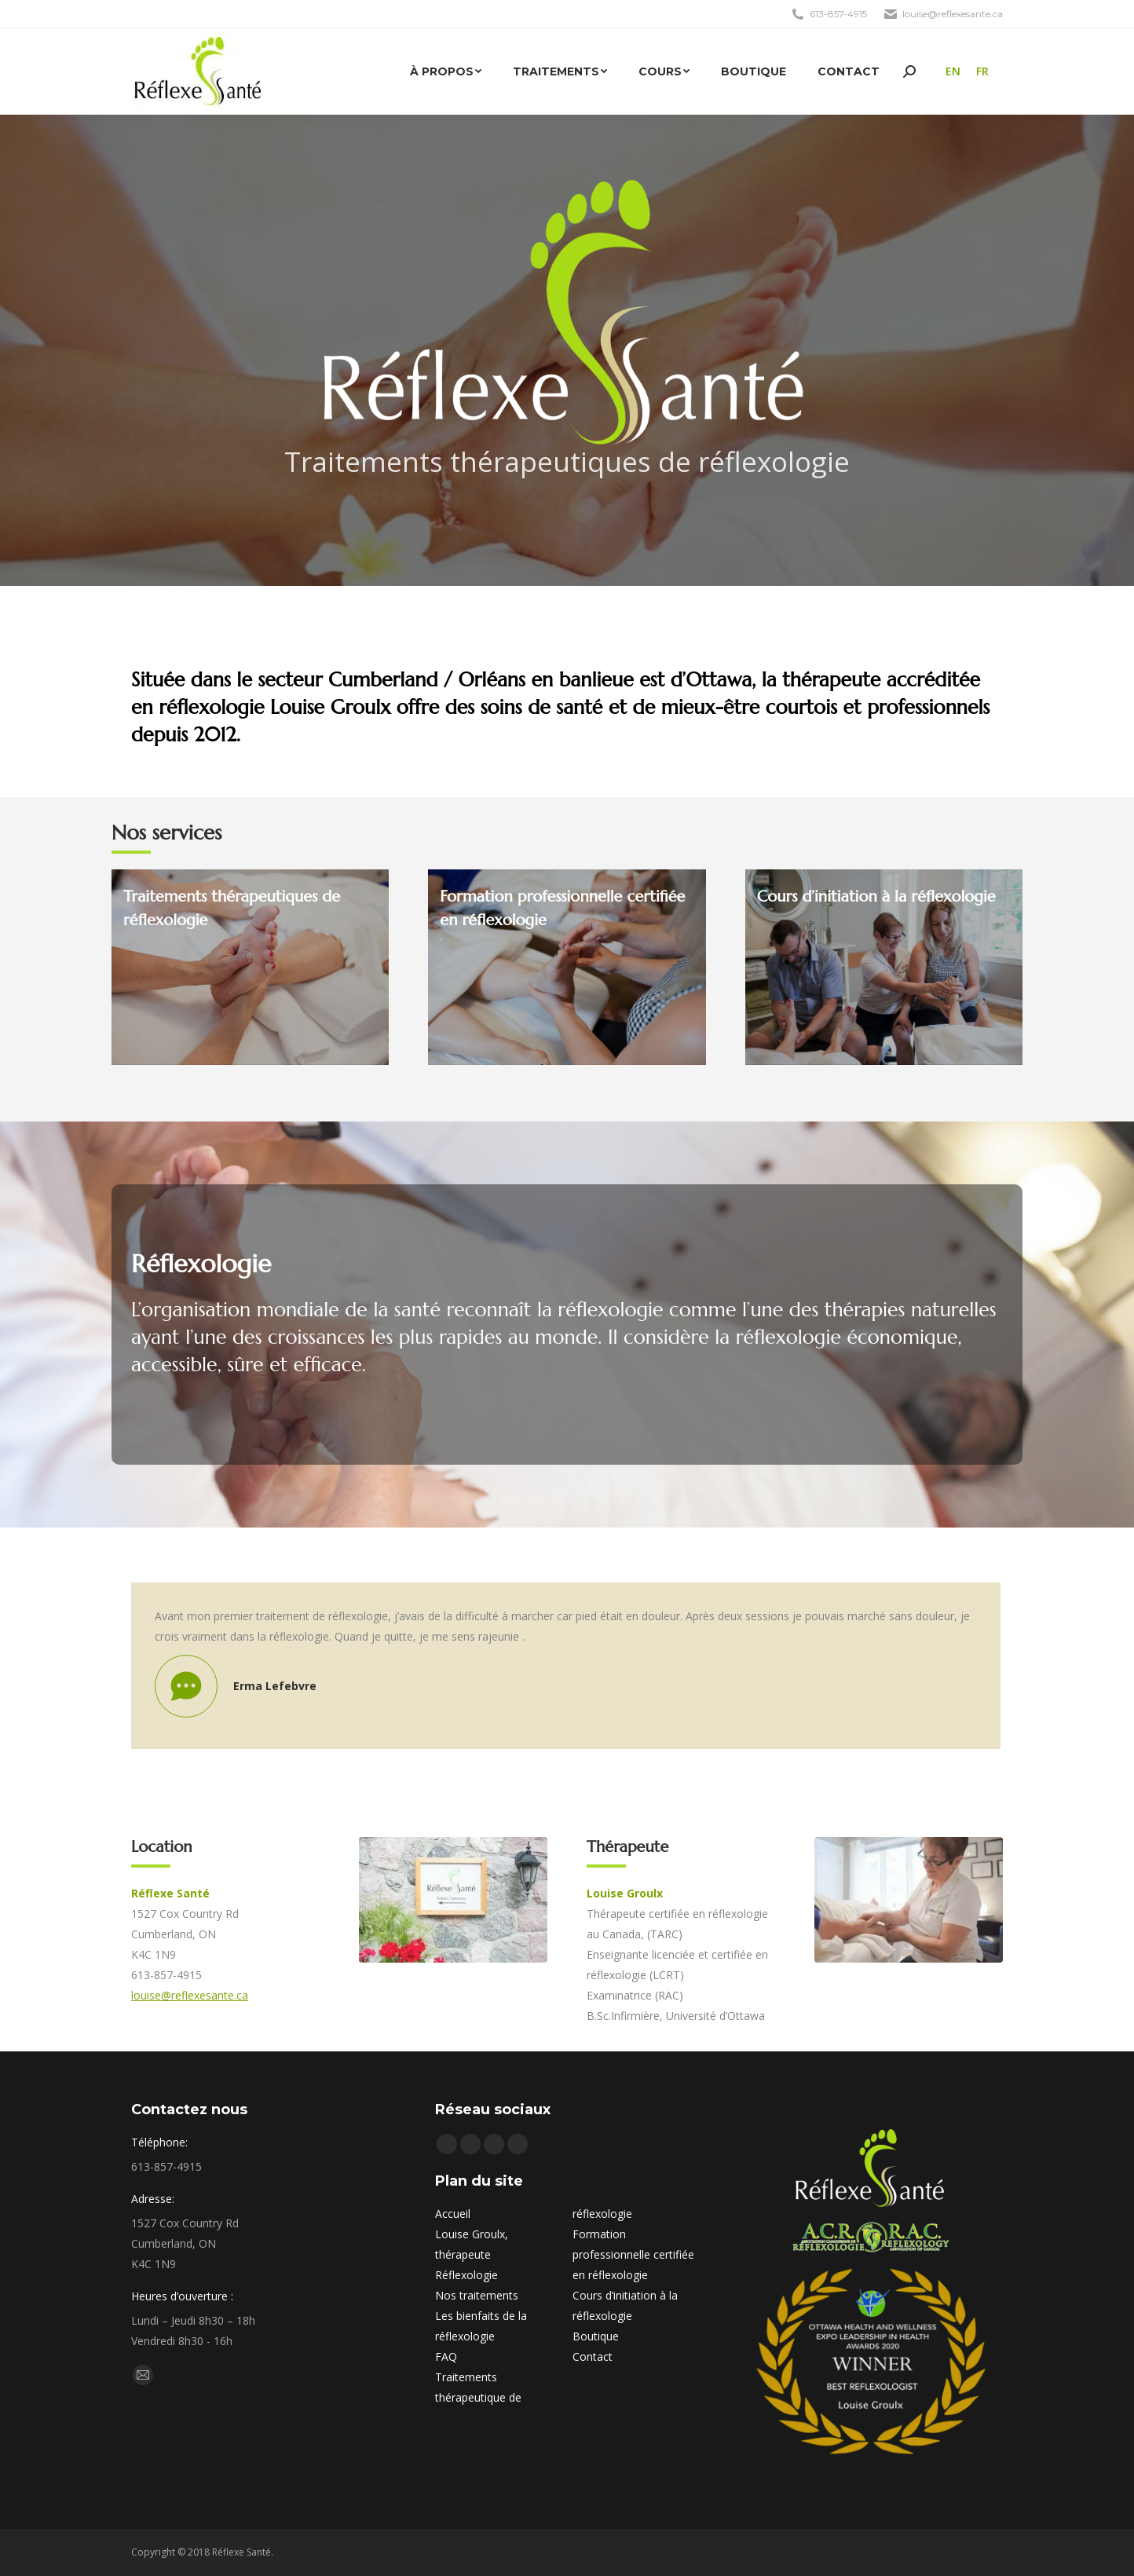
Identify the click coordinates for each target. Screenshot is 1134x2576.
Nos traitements (476, 2295)
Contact (592, 2356)
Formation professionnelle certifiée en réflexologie (633, 2254)
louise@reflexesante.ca (189, 1995)
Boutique (595, 2336)
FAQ (446, 2356)
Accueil (452, 2213)
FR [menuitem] (982, 71)
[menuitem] (445, 71)
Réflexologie (466, 2274)
